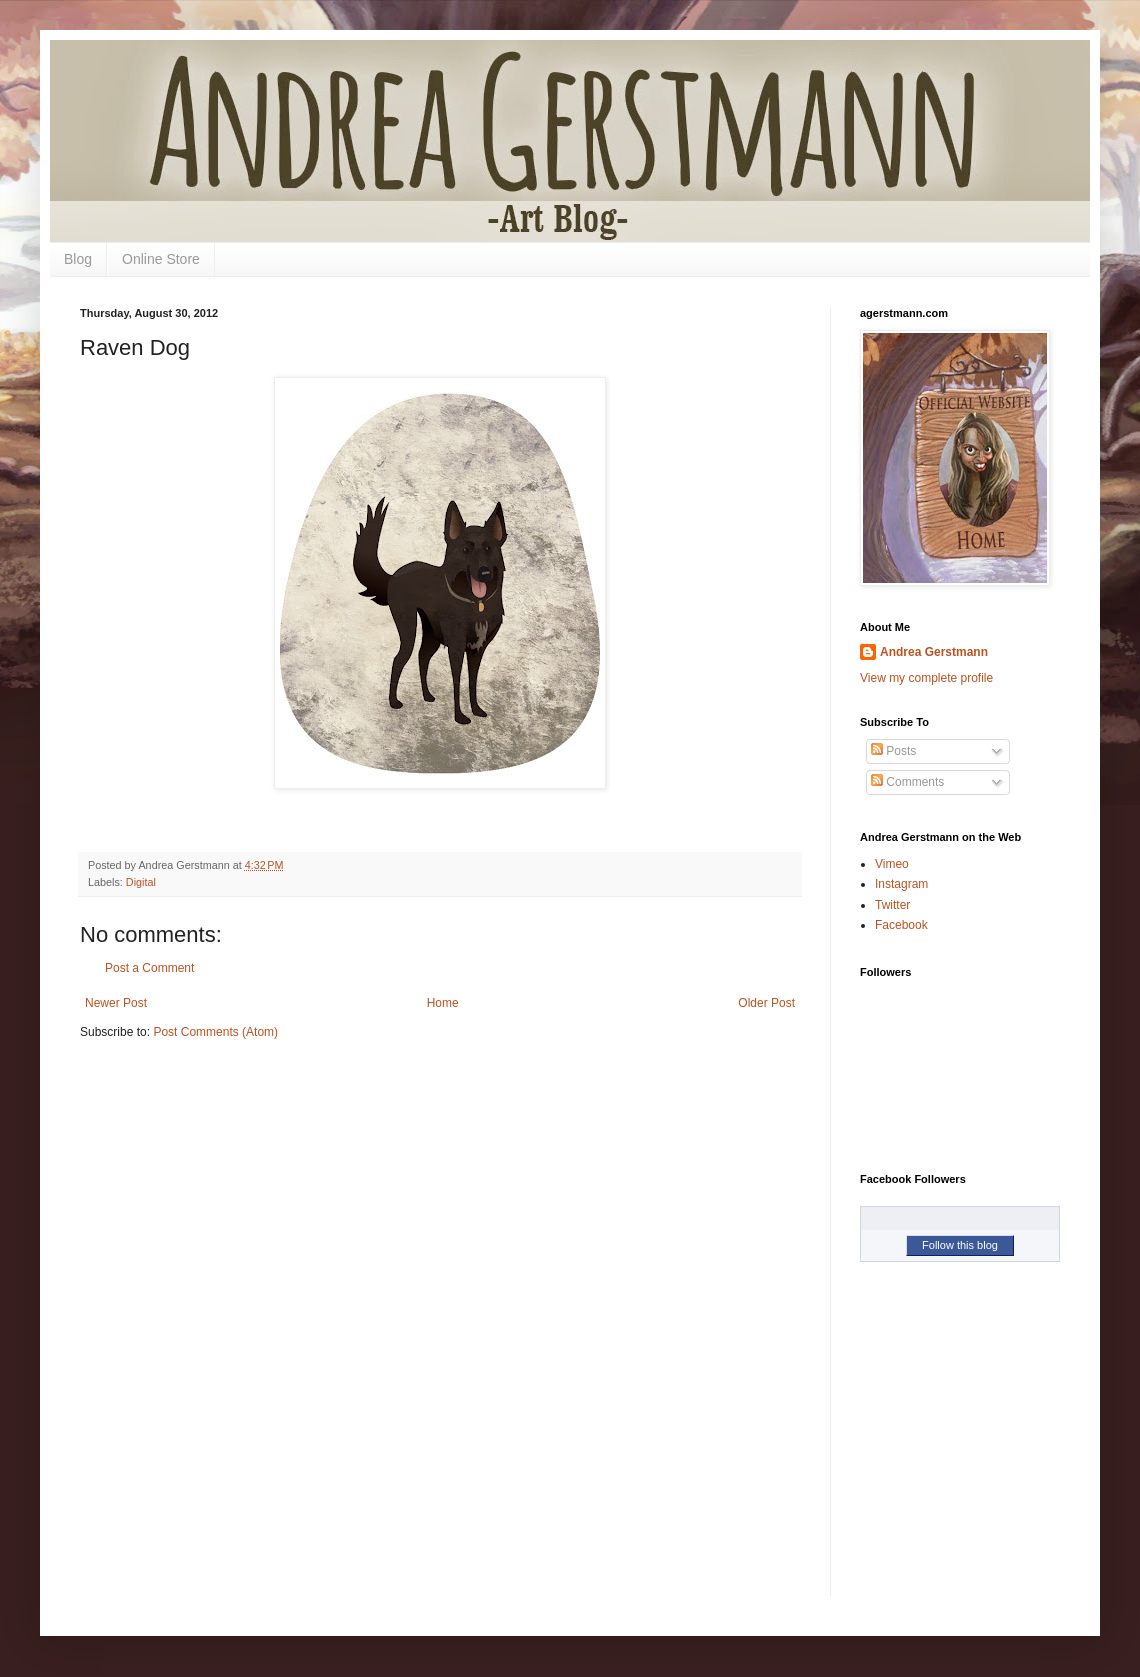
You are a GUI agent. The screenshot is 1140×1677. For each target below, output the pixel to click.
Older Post (766, 1003)
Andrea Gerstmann (934, 652)
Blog (78, 259)
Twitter (892, 905)
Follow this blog (960, 1245)
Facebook (901, 925)
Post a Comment (149, 968)
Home (443, 1003)
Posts (893, 751)
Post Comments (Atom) (215, 1032)
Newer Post (116, 1003)
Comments (907, 782)
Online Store (161, 259)
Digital (141, 882)
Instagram (901, 884)
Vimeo (892, 864)
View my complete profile (926, 678)
